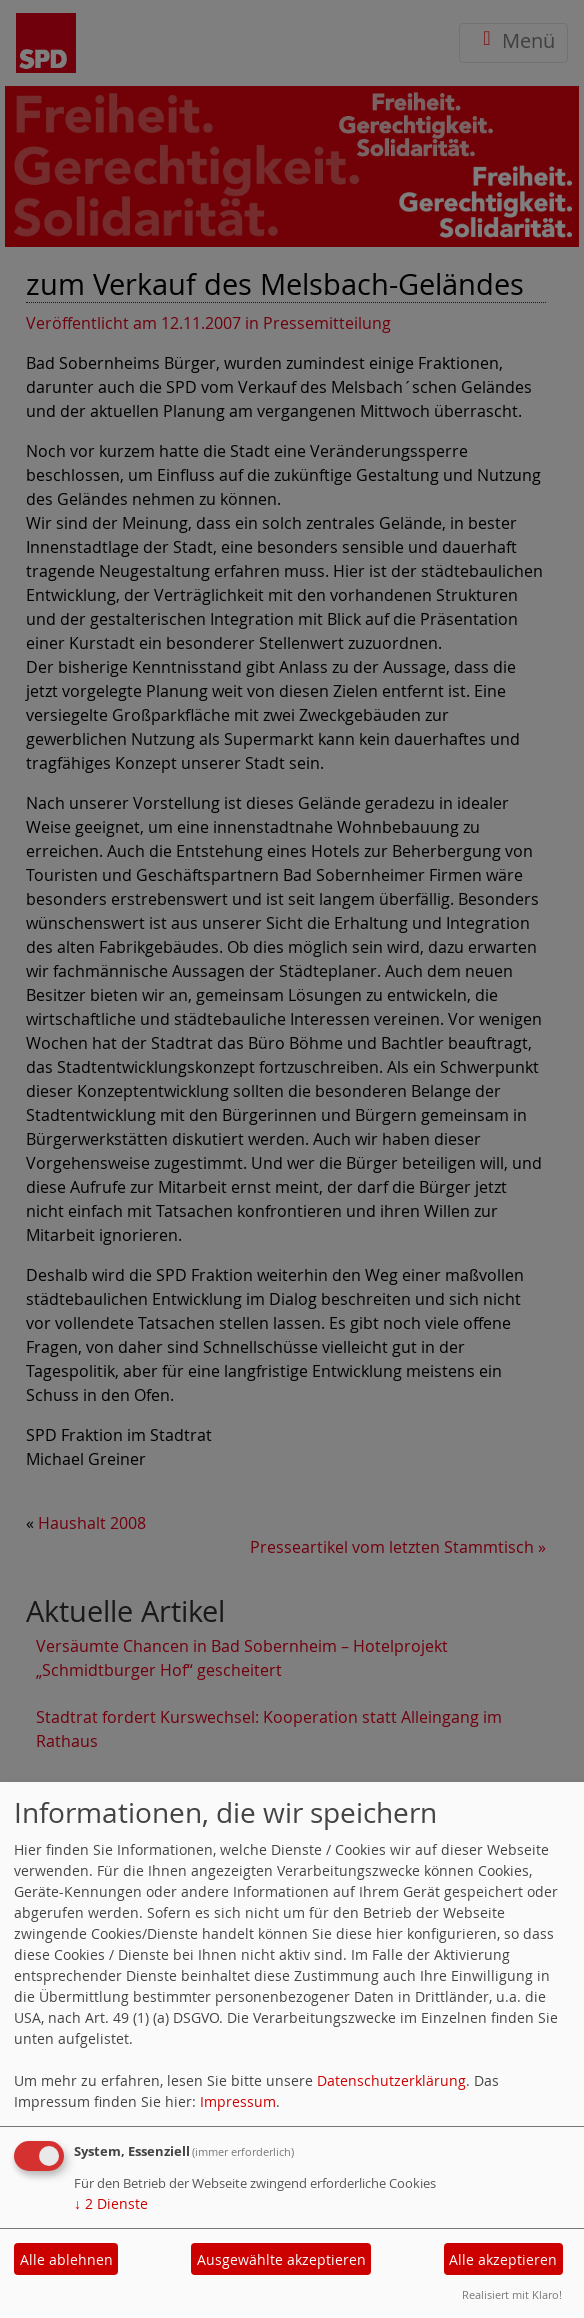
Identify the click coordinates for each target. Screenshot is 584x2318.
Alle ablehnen (66, 2259)
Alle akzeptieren (503, 2259)
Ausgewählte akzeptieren (281, 2259)
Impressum (238, 2101)
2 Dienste (111, 2203)
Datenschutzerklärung (391, 2080)
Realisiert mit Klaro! (512, 2294)
